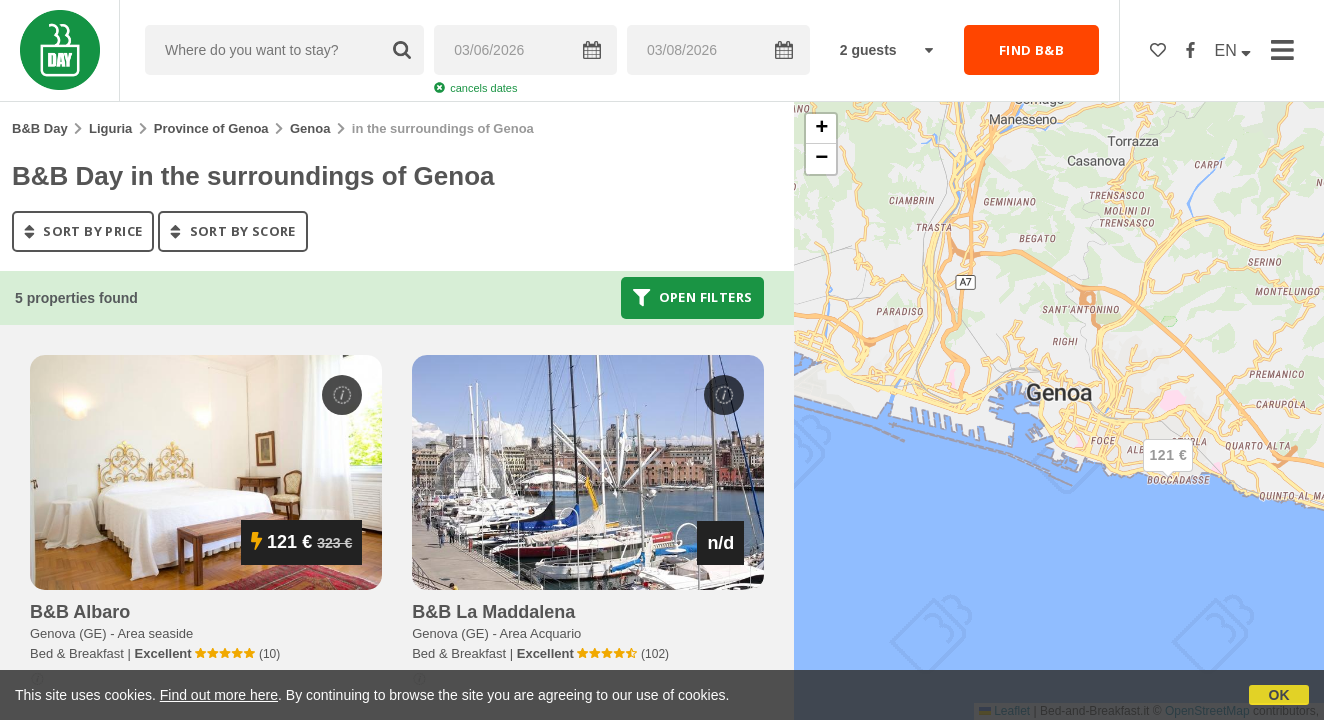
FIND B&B (1031, 50)
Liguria (110, 128)
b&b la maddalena (493, 612)
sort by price (83, 231)
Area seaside (155, 633)
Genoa (310, 128)
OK (1279, 695)
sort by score (232, 231)
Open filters (693, 298)
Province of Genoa (211, 128)
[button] (1168, 472)
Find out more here (219, 695)
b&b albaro (80, 612)
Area (541, 633)
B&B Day (40, 128)
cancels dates (475, 88)
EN (1233, 50)
